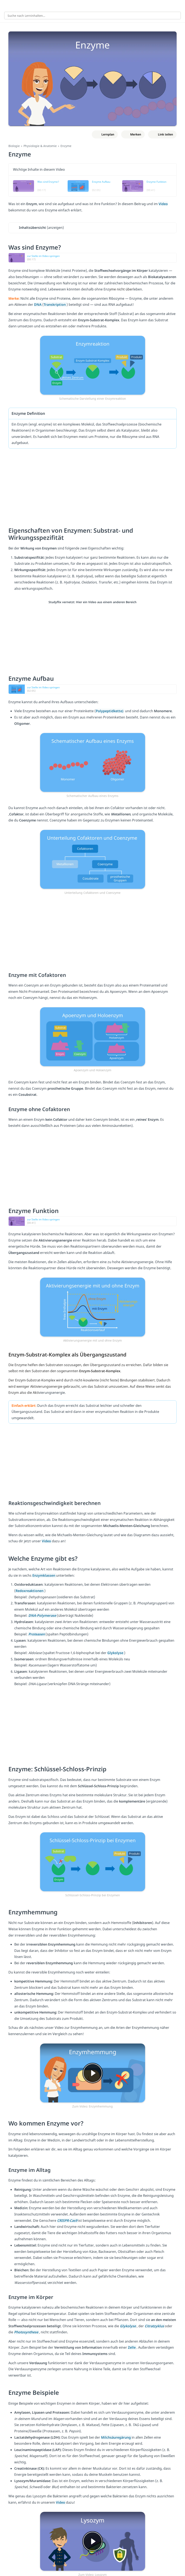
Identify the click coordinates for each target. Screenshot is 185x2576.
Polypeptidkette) (110, 711)
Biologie (14, 146)
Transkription (55, 304)
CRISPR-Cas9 (67, 2220)
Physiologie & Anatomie (40, 146)
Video (163, 204)
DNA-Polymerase (42, 1615)
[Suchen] (175, 15)
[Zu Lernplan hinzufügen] (105, 134)
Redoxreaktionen (30, 1590)
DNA (38, 304)
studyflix (96, 5)
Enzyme (65, 146)
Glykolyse (115, 1653)
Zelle (132, 2347)
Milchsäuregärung (116, 2437)
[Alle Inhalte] (6, 5)
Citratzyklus (155, 2326)
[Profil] (179, 5)
